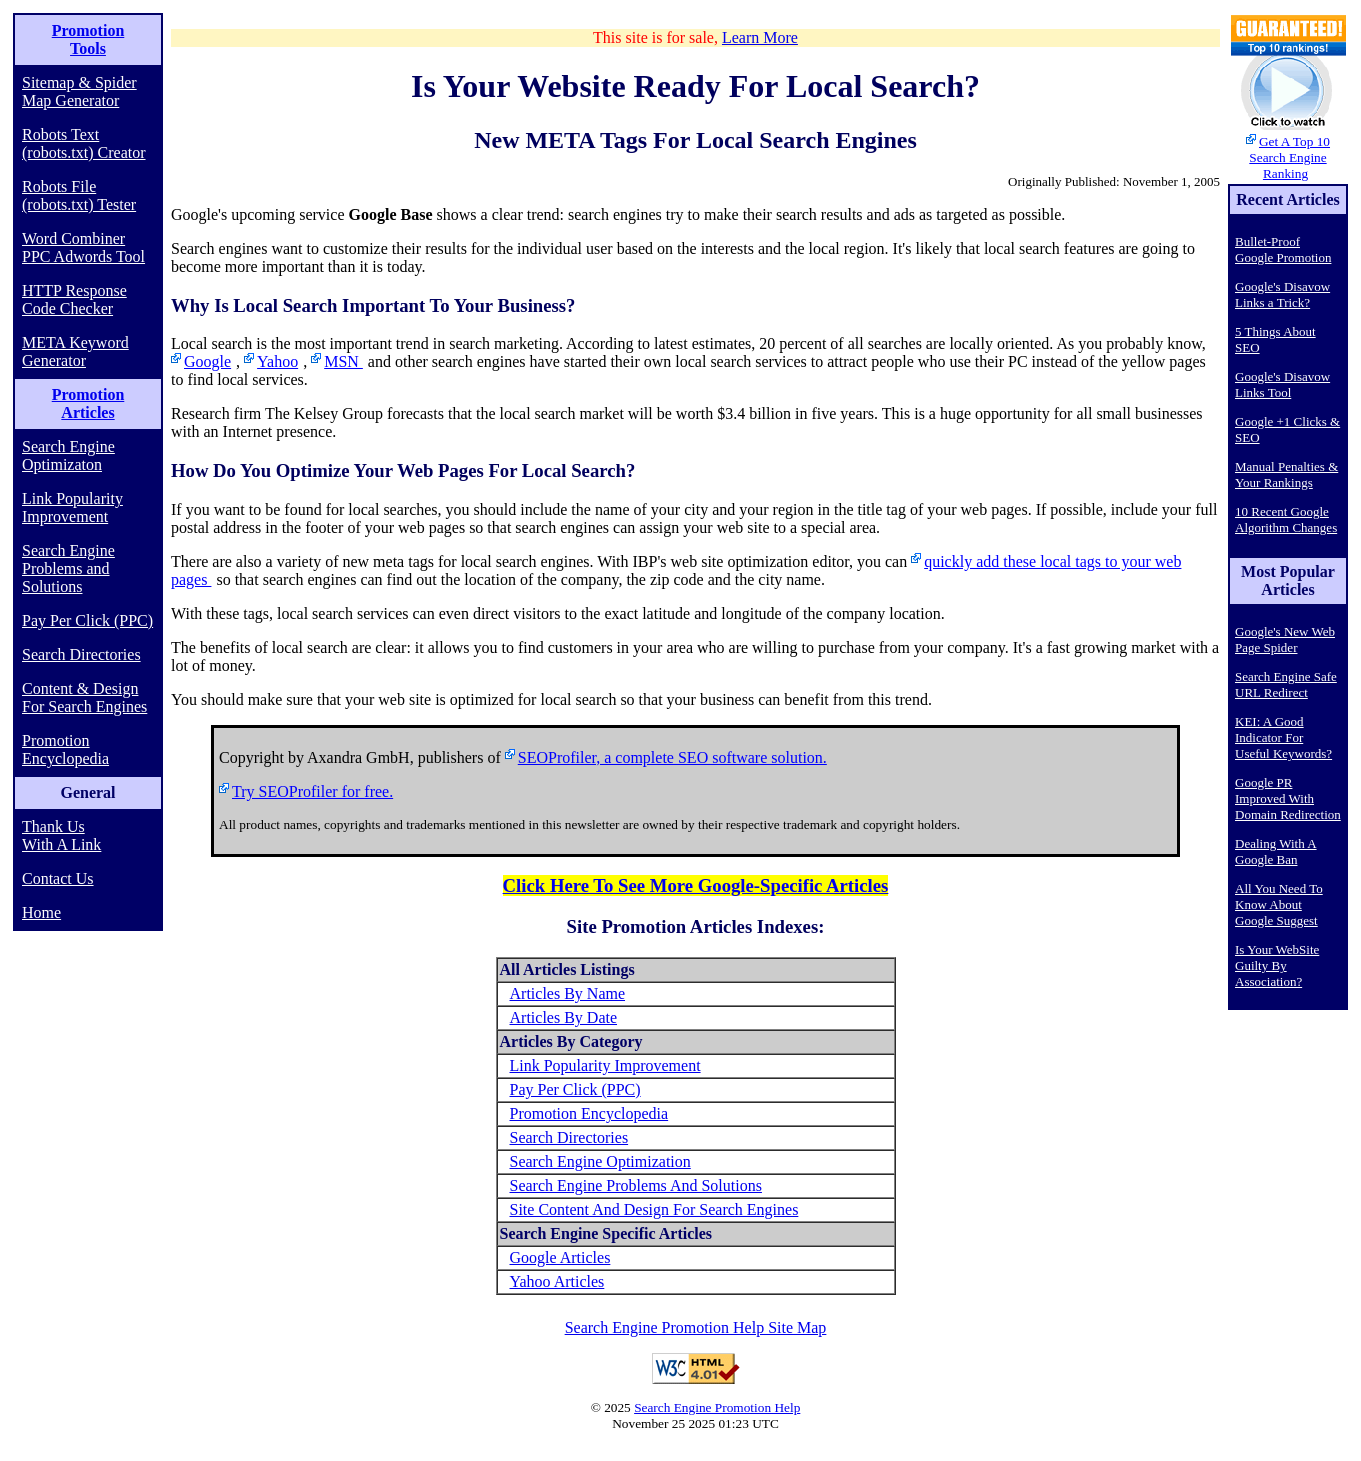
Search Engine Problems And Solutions (636, 1185)
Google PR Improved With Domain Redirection (1288, 798)
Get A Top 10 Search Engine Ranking (1289, 157)
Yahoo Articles (557, 1281)
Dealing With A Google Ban (1276, 851)
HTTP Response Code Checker (74, 299)
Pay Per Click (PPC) (87, 620)
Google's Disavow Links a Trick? (1282, 294)
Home (41, 912)
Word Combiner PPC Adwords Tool (83, 247)
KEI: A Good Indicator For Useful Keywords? (1283, 737)
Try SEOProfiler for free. (312, 791)
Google (207, 361)
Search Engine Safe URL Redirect (1286, 684)
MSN (343, 361)
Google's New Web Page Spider (1285, 639)
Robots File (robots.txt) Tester (79, 195)
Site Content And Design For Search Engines (654, 1209)
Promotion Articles (88, 403)
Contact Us (58, 878)
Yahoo (277, 361)
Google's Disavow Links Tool (1282, 384)
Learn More (760, 37)
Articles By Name (568, 993)
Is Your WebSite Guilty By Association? (1277, 965)
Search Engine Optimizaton (68, 455)
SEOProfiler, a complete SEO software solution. (672, 757)
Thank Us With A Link (61, 835)
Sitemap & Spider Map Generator (79, 91)
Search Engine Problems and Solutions (68, 568)
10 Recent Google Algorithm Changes (1286, 519)
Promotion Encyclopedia (65, 749)
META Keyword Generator (75, 351)
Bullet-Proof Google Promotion (1283, 249)
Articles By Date (564, 1017)
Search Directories (81, 654)
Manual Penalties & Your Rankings (1286, 474)
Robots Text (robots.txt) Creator (84, 143)
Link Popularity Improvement (72, 507)
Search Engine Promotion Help (717, 1407)
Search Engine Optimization (600, 1161)
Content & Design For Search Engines (84, 697)
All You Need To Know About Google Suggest (1279, 904)
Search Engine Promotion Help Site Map (696, 1327)
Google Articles (560, 1257)
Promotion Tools (88, 39)
